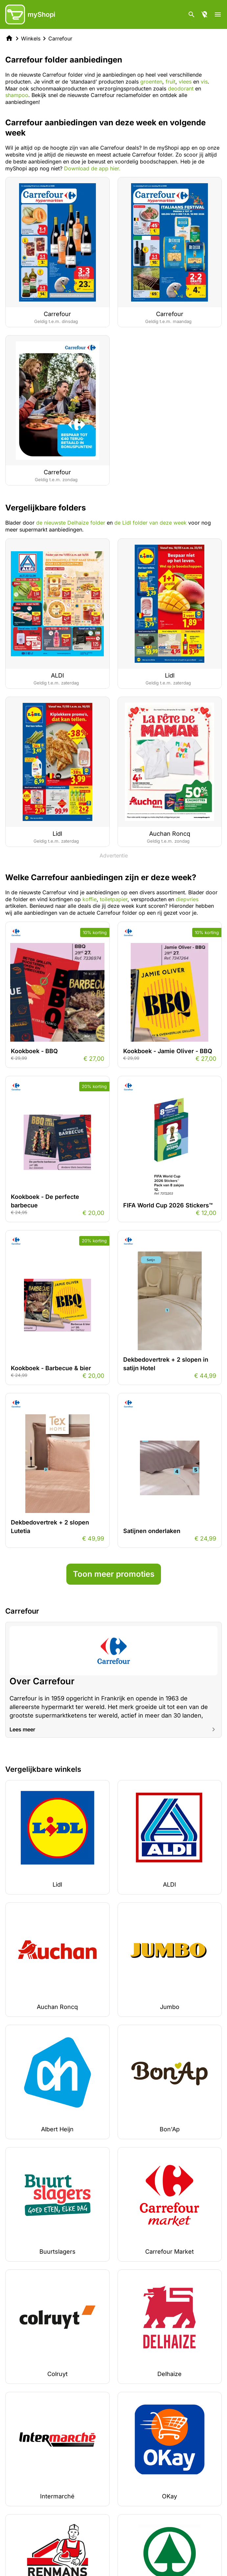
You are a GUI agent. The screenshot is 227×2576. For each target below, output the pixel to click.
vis (204, 81)
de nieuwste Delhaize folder (70, 522)
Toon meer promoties (113, 1574)
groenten (151, 81)
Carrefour (60, 38)
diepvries (187, 899)
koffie (89, 899)
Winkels (30, 38)
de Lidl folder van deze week (150, 522)
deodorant (181, 88)
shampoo (16, 95)
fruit (170, 81)
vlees (186, 81)
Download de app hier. (92, 168)
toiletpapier (113, 899)
